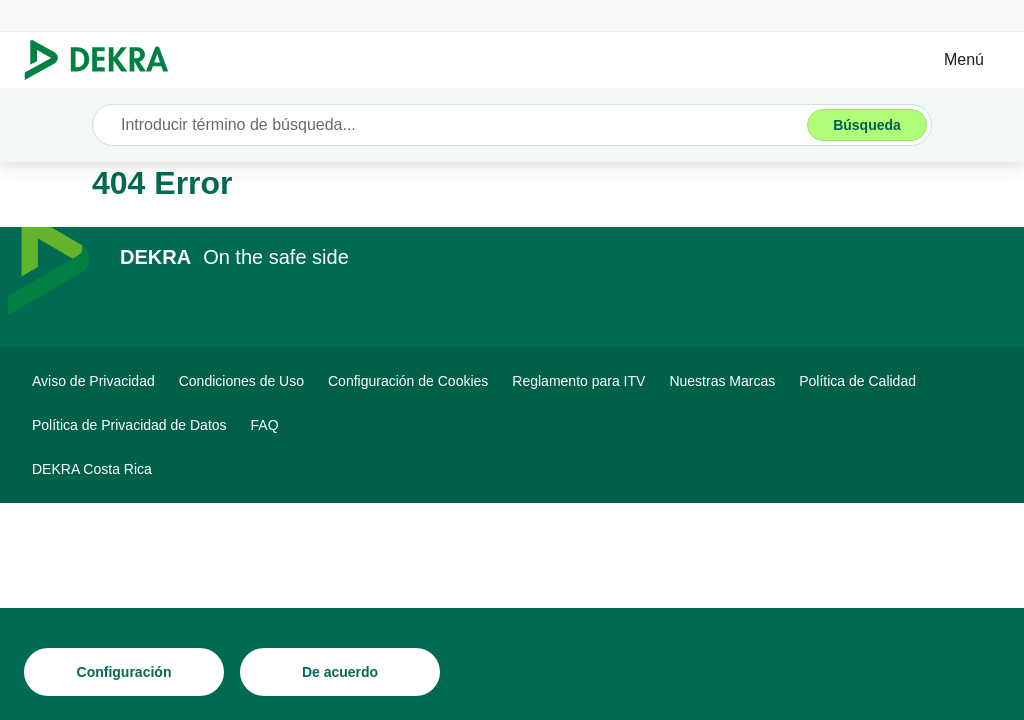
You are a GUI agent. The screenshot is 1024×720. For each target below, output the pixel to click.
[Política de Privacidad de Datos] (129, 425)
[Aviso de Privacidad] (93, 381)
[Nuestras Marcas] (722, 381)
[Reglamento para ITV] (578, 381)
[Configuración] (124, 672)
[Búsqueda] (867, 125)
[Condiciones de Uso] (241, 381)
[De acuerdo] (340, 672)
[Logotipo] (104, 60)
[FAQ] (265, 425)
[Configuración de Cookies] (408, 381)
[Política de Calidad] (857, 381)
